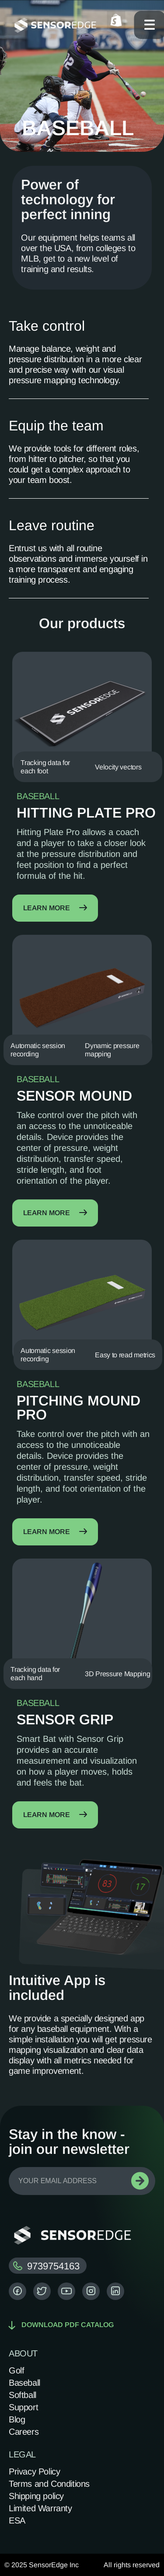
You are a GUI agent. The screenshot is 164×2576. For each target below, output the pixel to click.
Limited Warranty (40, 2508)
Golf (16, 2370)
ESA (17, 2520)
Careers (23, 2431)
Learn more (55, 908)
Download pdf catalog (61, 2325)
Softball (22, 2395)
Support (23, 2407)
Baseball (24, 2382)
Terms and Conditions (49, 2484)
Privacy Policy (34, 2471)
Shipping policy (36, 2496)
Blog (17, 2419)
